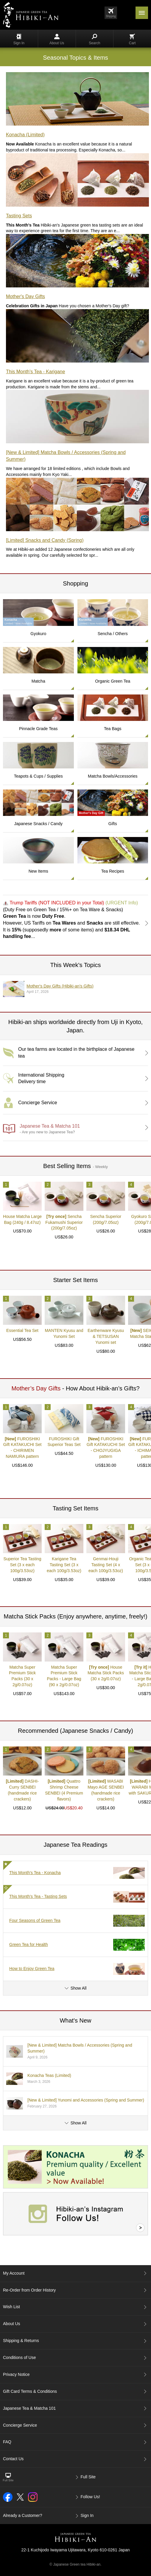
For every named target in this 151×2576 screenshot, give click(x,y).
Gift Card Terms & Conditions (30, 2391)
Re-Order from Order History (29, 2290)
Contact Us (13, 2458)
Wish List (11, 2306)
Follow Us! (90, 2496)
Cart (132, 39)
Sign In (18, 39)
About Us (56, 39)
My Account (13, 2273)
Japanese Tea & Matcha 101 (29, 2408)
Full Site (88, 2476)
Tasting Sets (19, 215)
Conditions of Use (19, 2357)
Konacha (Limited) (25, 134)
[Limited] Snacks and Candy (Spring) (45, 540)
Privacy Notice (16, 2374)
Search (94, 39)
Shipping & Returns (21, 2340)
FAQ (7, 2441)
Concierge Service (20, 2425)
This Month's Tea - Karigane (35, 371)
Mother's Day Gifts (25, 296)
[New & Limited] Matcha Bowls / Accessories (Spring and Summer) (66, 456)
